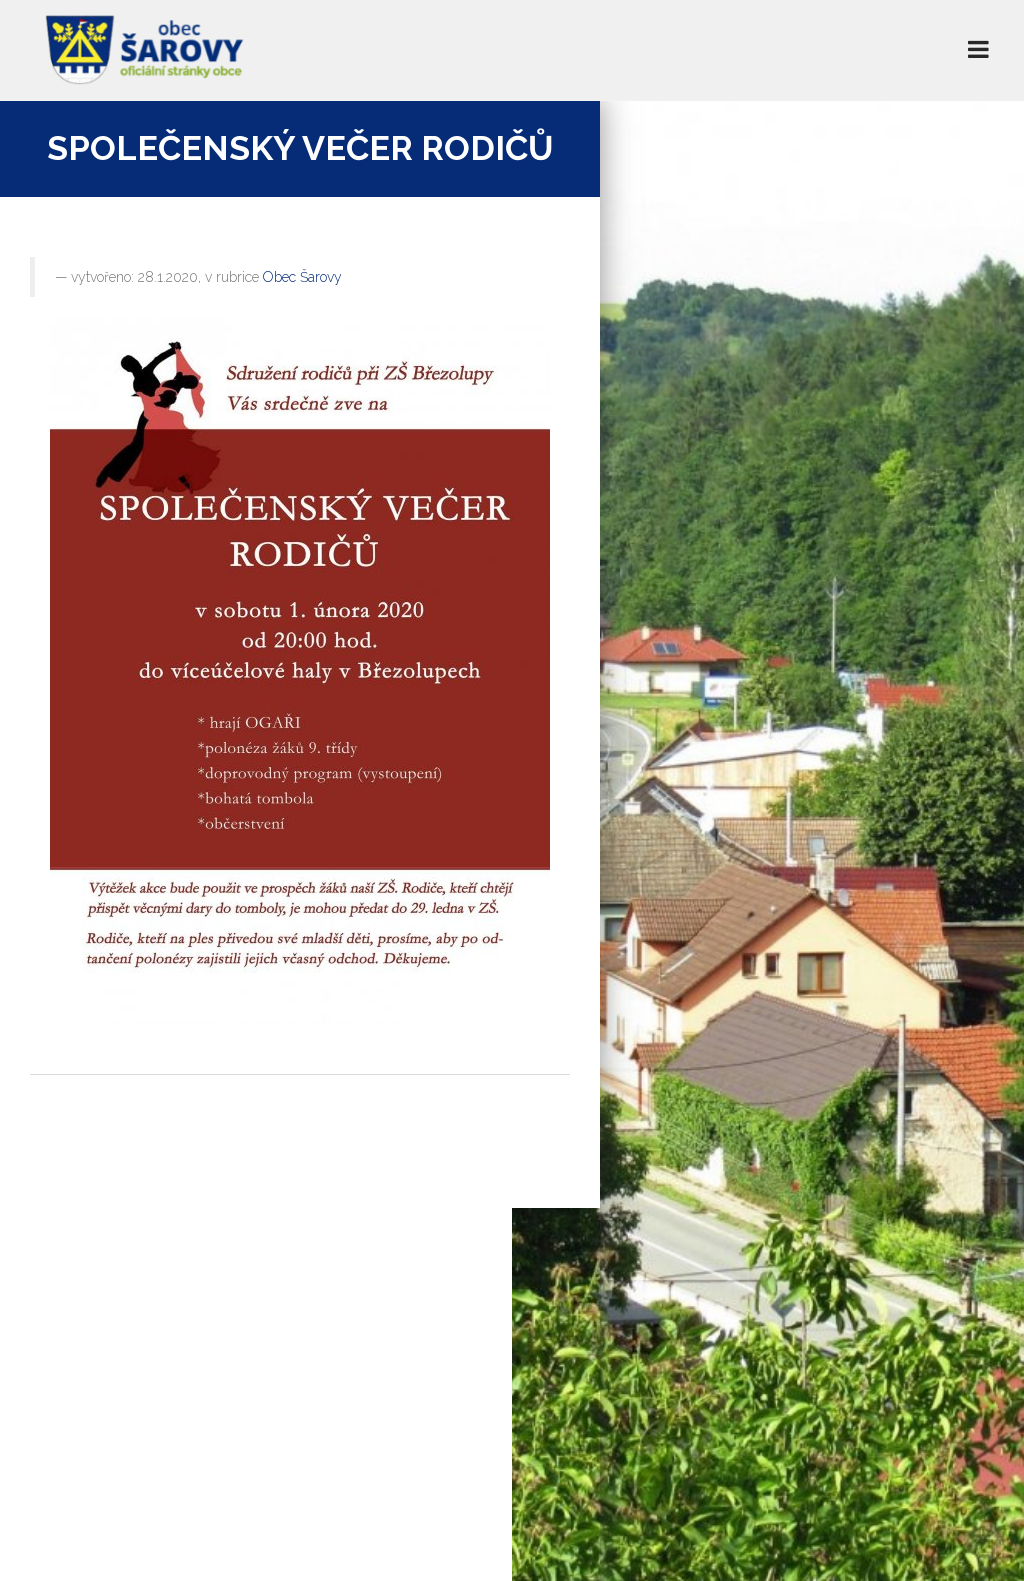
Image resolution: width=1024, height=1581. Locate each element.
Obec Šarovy (302, 277)
